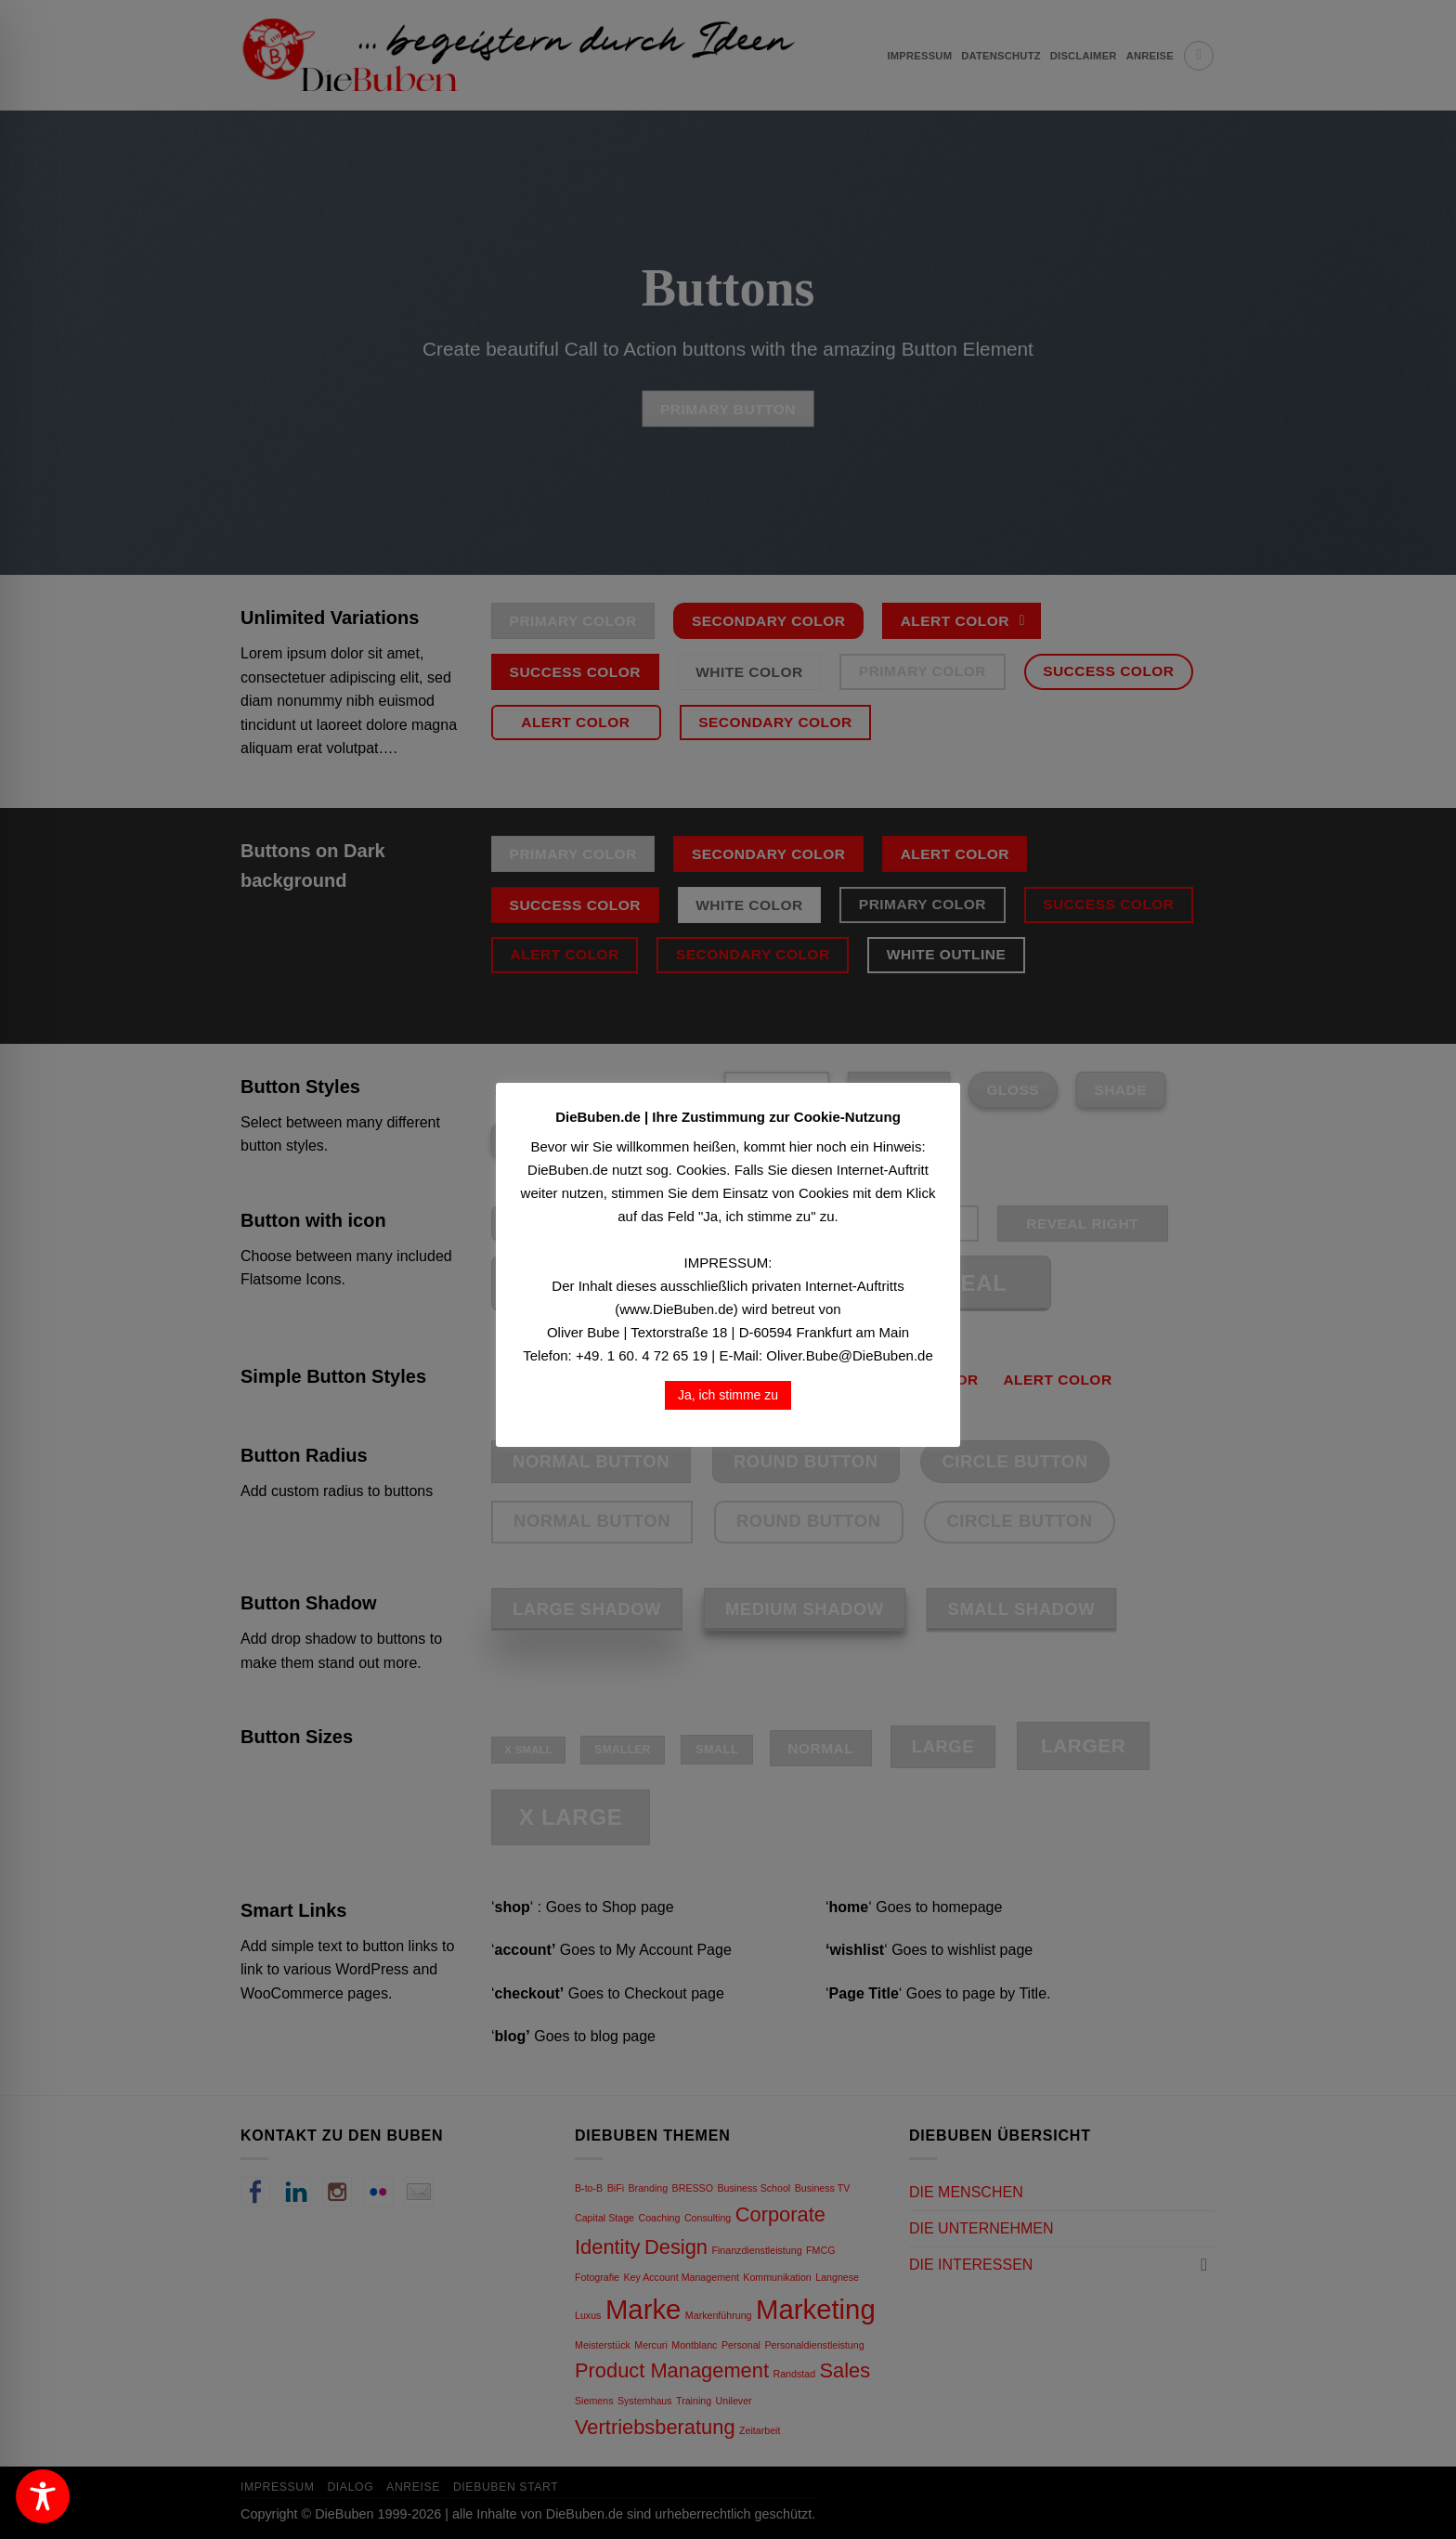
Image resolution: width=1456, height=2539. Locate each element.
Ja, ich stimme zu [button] (728, 1394)
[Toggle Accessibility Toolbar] (43, 2496)
